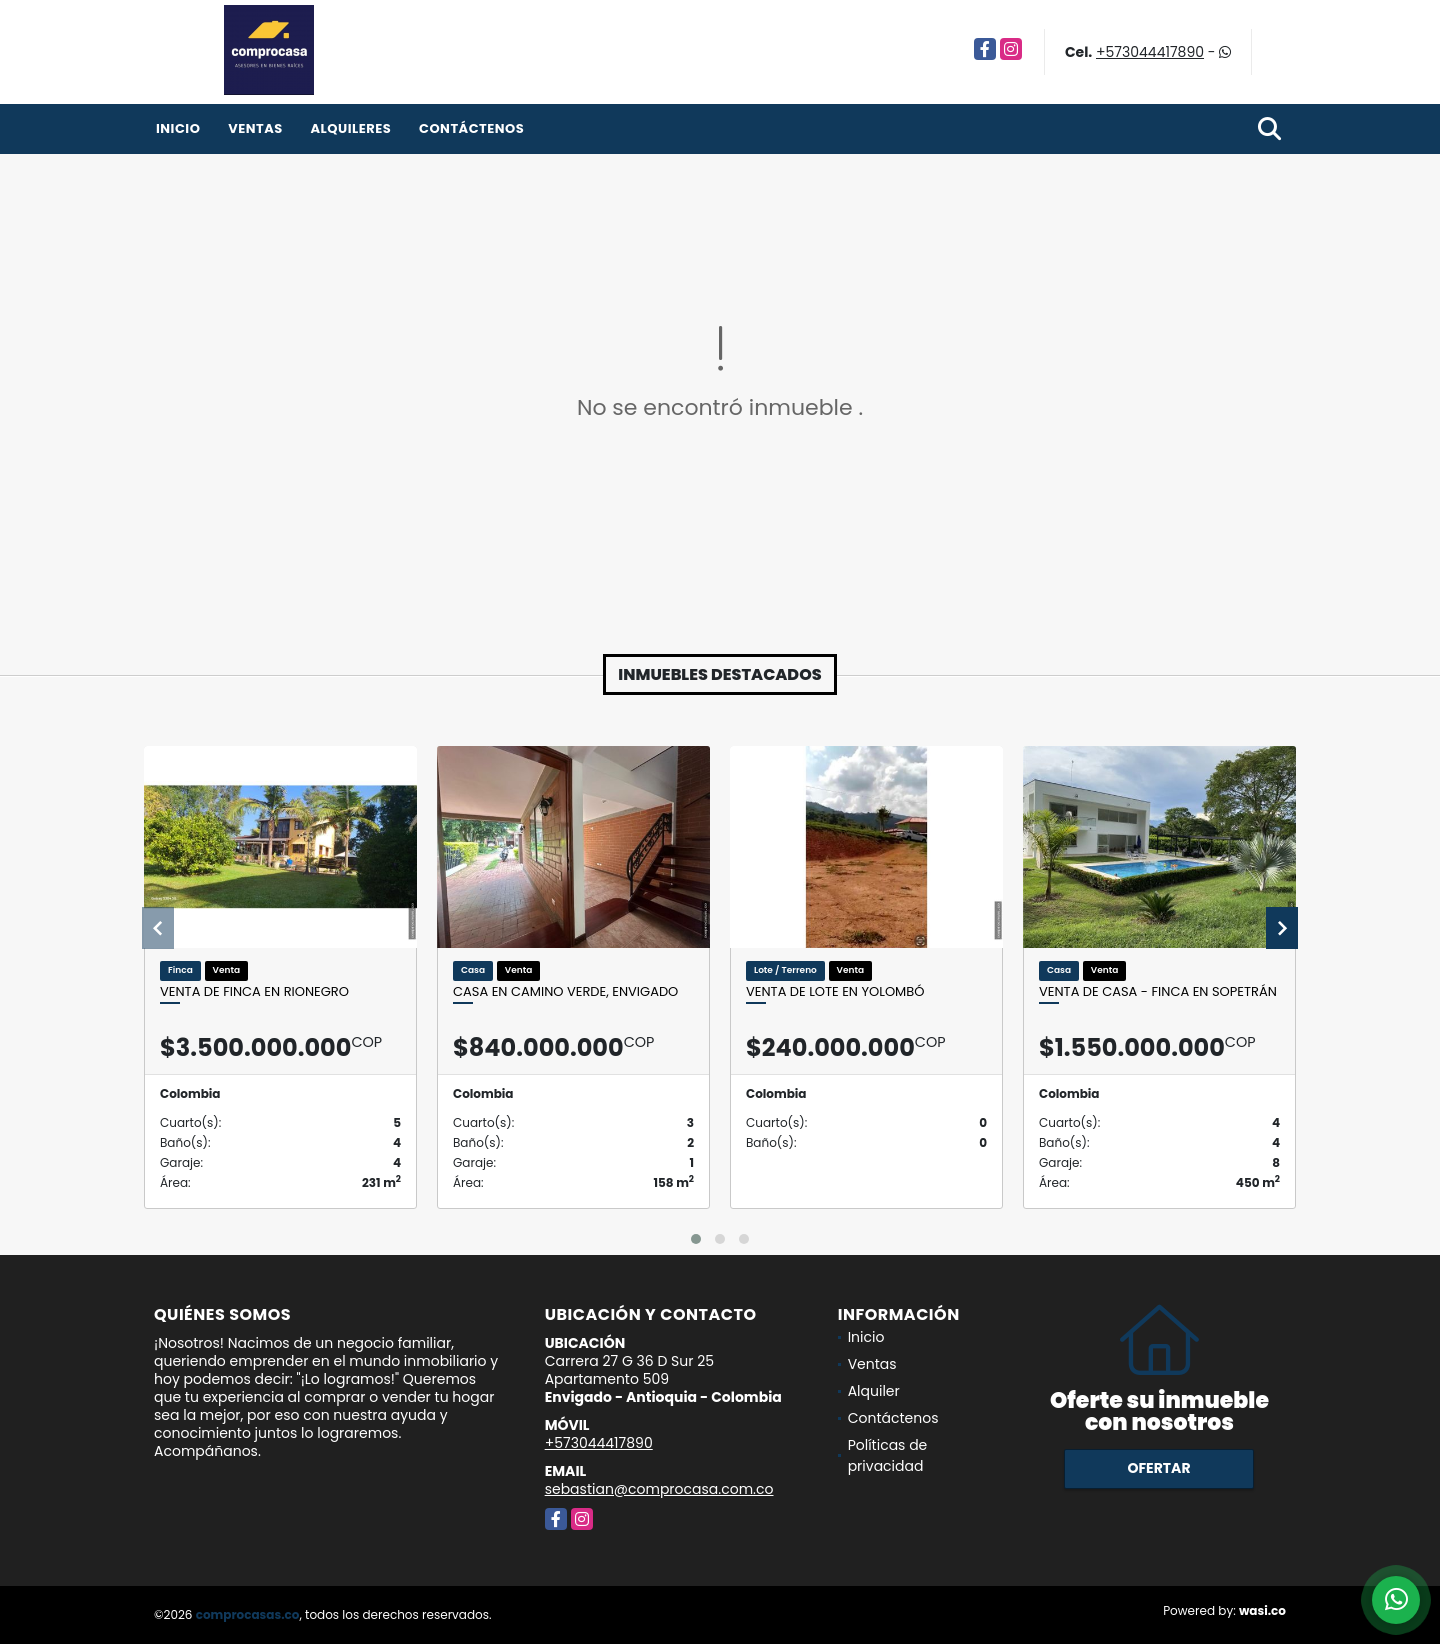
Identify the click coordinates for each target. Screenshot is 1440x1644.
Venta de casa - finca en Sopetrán (1158, 992)
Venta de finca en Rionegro (254, 992)
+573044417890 (1150, 52)
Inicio (178, 128)
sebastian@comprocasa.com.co (659, 1489)
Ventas (255, 128)
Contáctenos (471, 128)
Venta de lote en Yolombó (835, 992)
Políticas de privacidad (888, 1455)
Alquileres (350, 128)
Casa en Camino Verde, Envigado (565, 992)
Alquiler (874, 1391)
